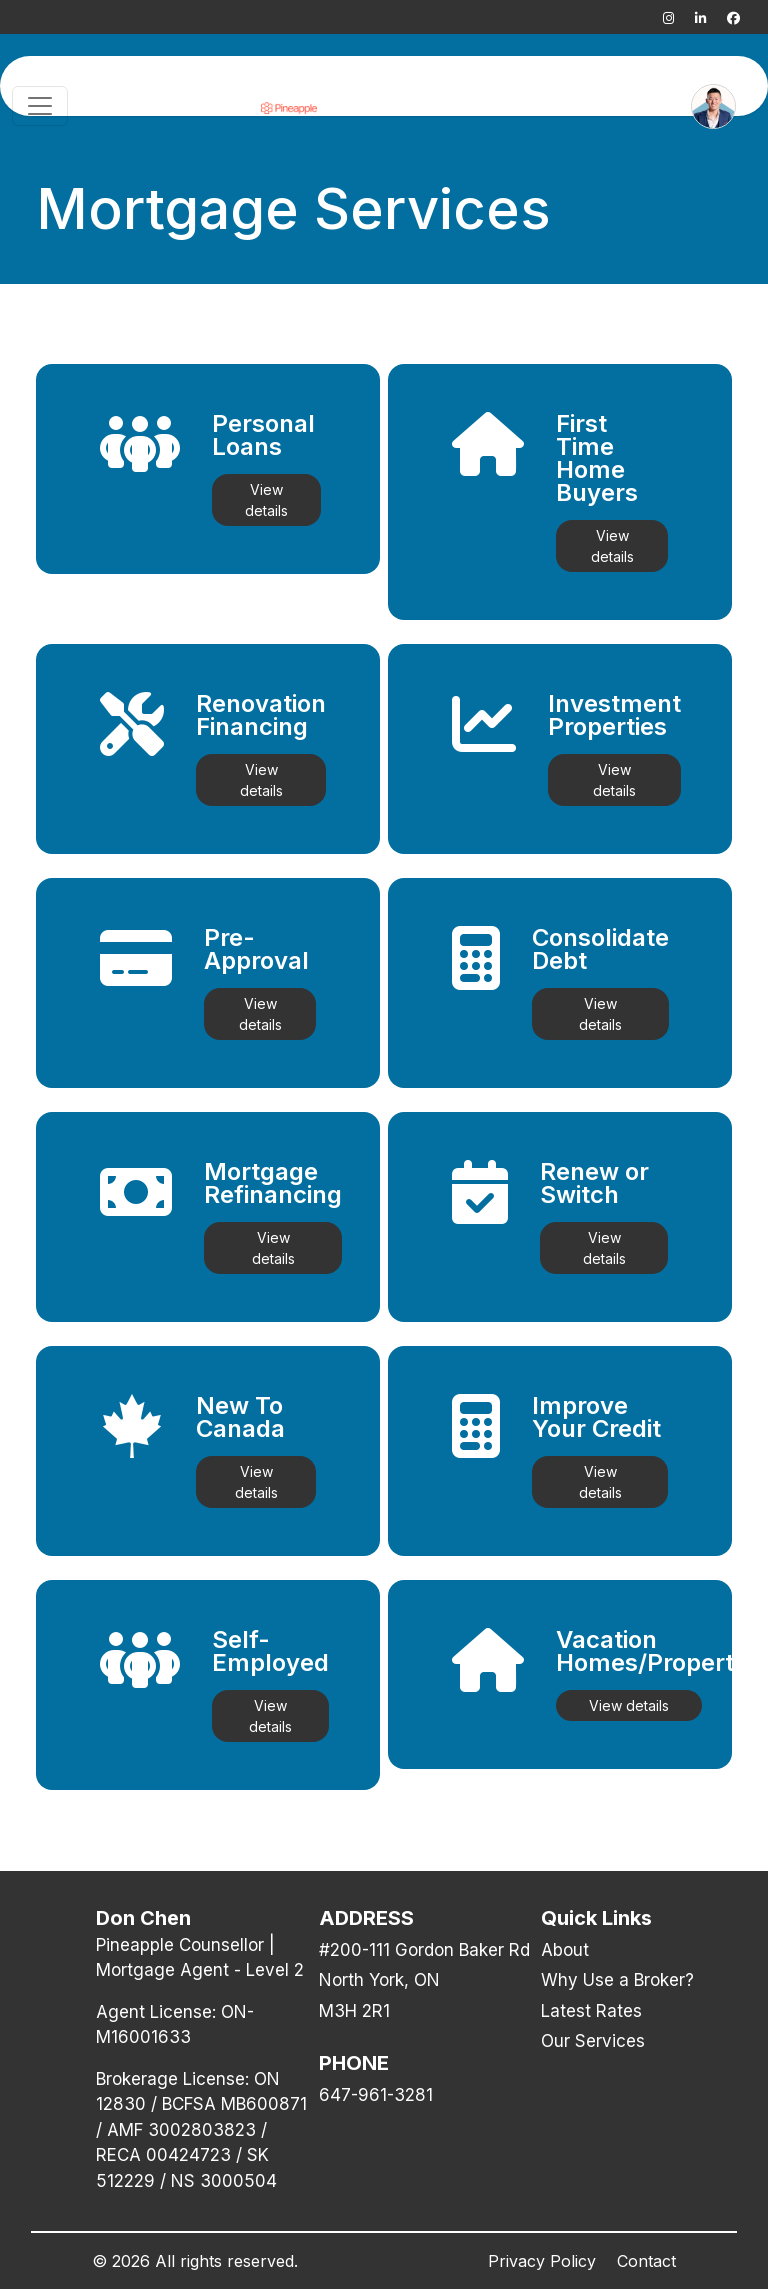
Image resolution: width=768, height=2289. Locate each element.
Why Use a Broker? (617, 1980)
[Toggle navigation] (40, 106)
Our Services (593, 2041)
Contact (646, 2261)
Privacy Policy (542, 2261)
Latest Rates (591, 2011)
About (565, 1950)
